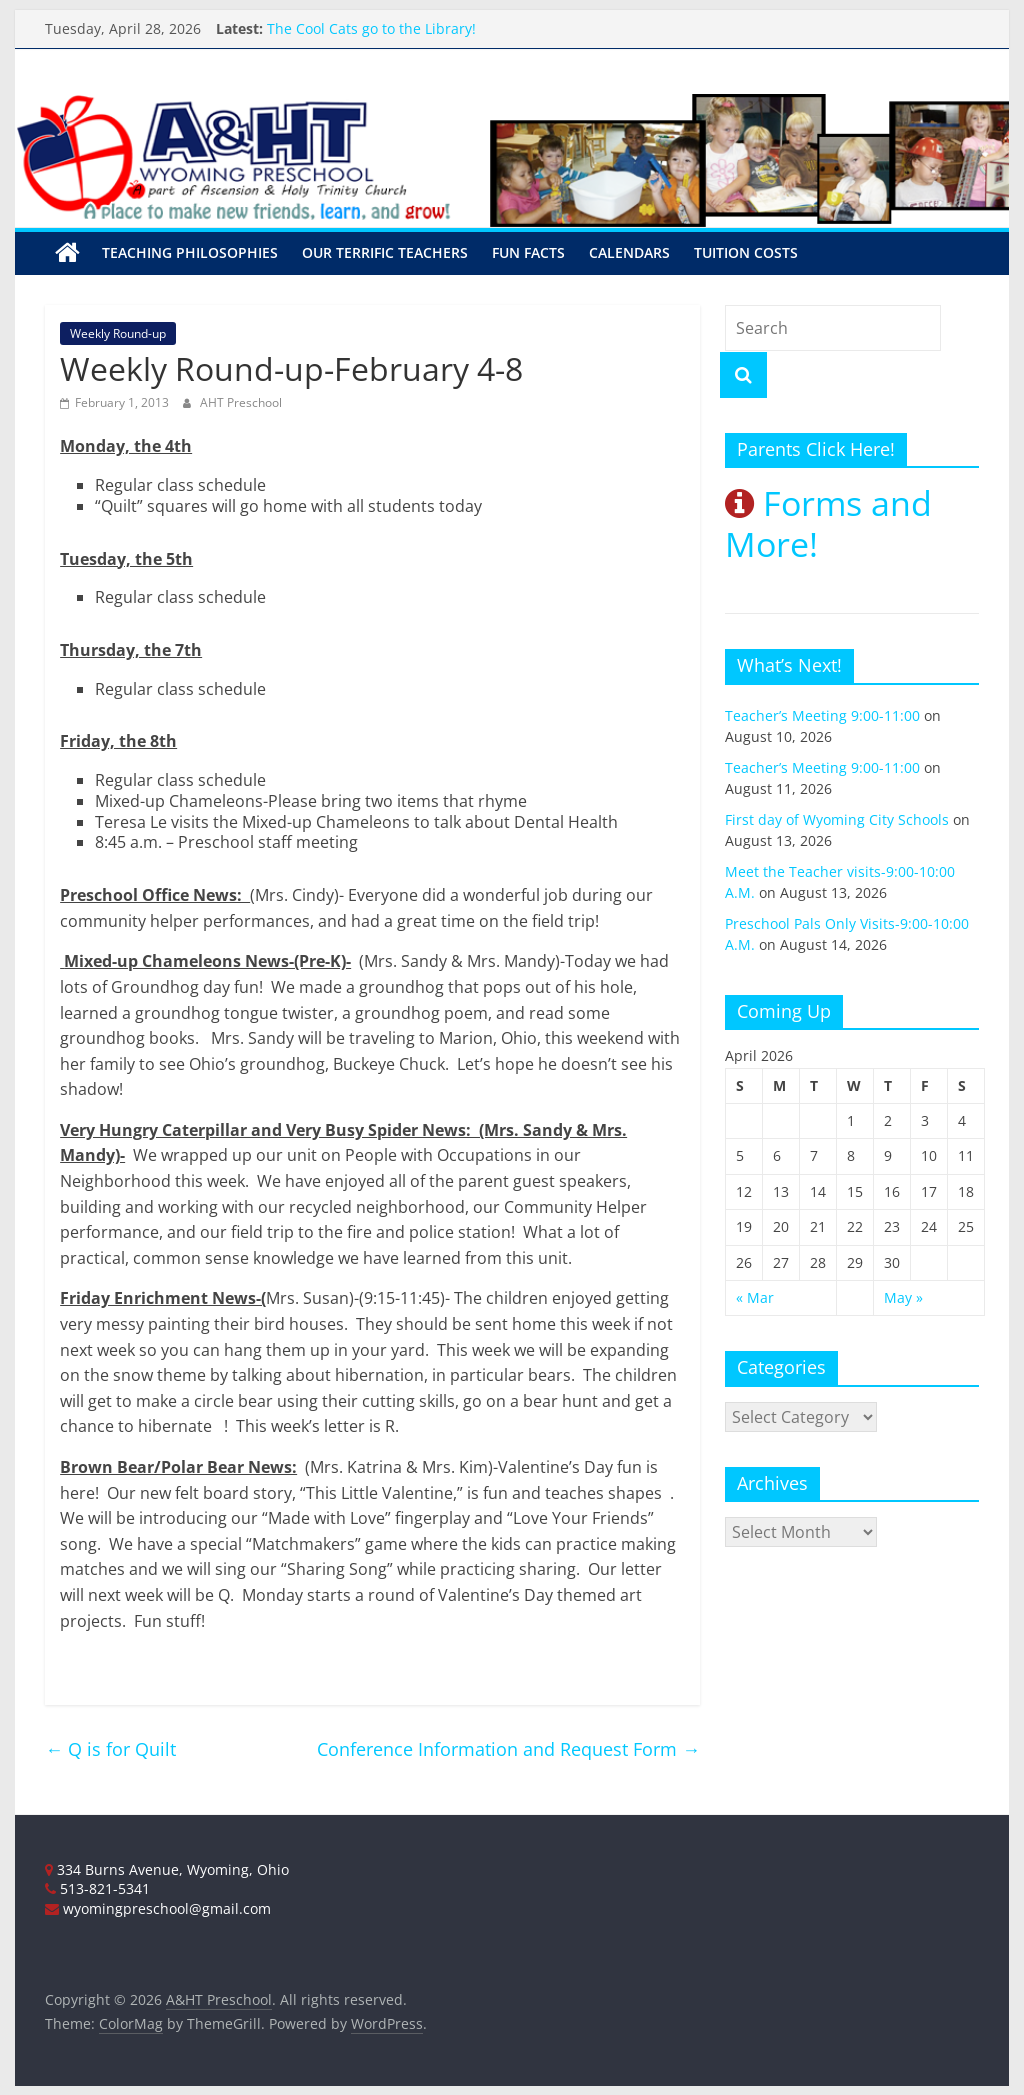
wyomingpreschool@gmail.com (158, 1907)
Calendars (629, 252)
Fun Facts (528, 252)
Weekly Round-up (118, 332)
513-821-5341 (97, 1887)
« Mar (755, 1296)
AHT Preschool (241, 401)
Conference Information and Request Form (508, 1748)
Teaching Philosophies (190, 252)
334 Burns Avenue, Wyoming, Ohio (167, 1868)
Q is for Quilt (110, 1748)
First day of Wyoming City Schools (837, 818)
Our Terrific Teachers (385, 252)
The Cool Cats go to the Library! (371, 28)
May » (903, 1296)
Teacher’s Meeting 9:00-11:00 (822, 714)
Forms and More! (828, 523)
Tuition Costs (746, 252)
